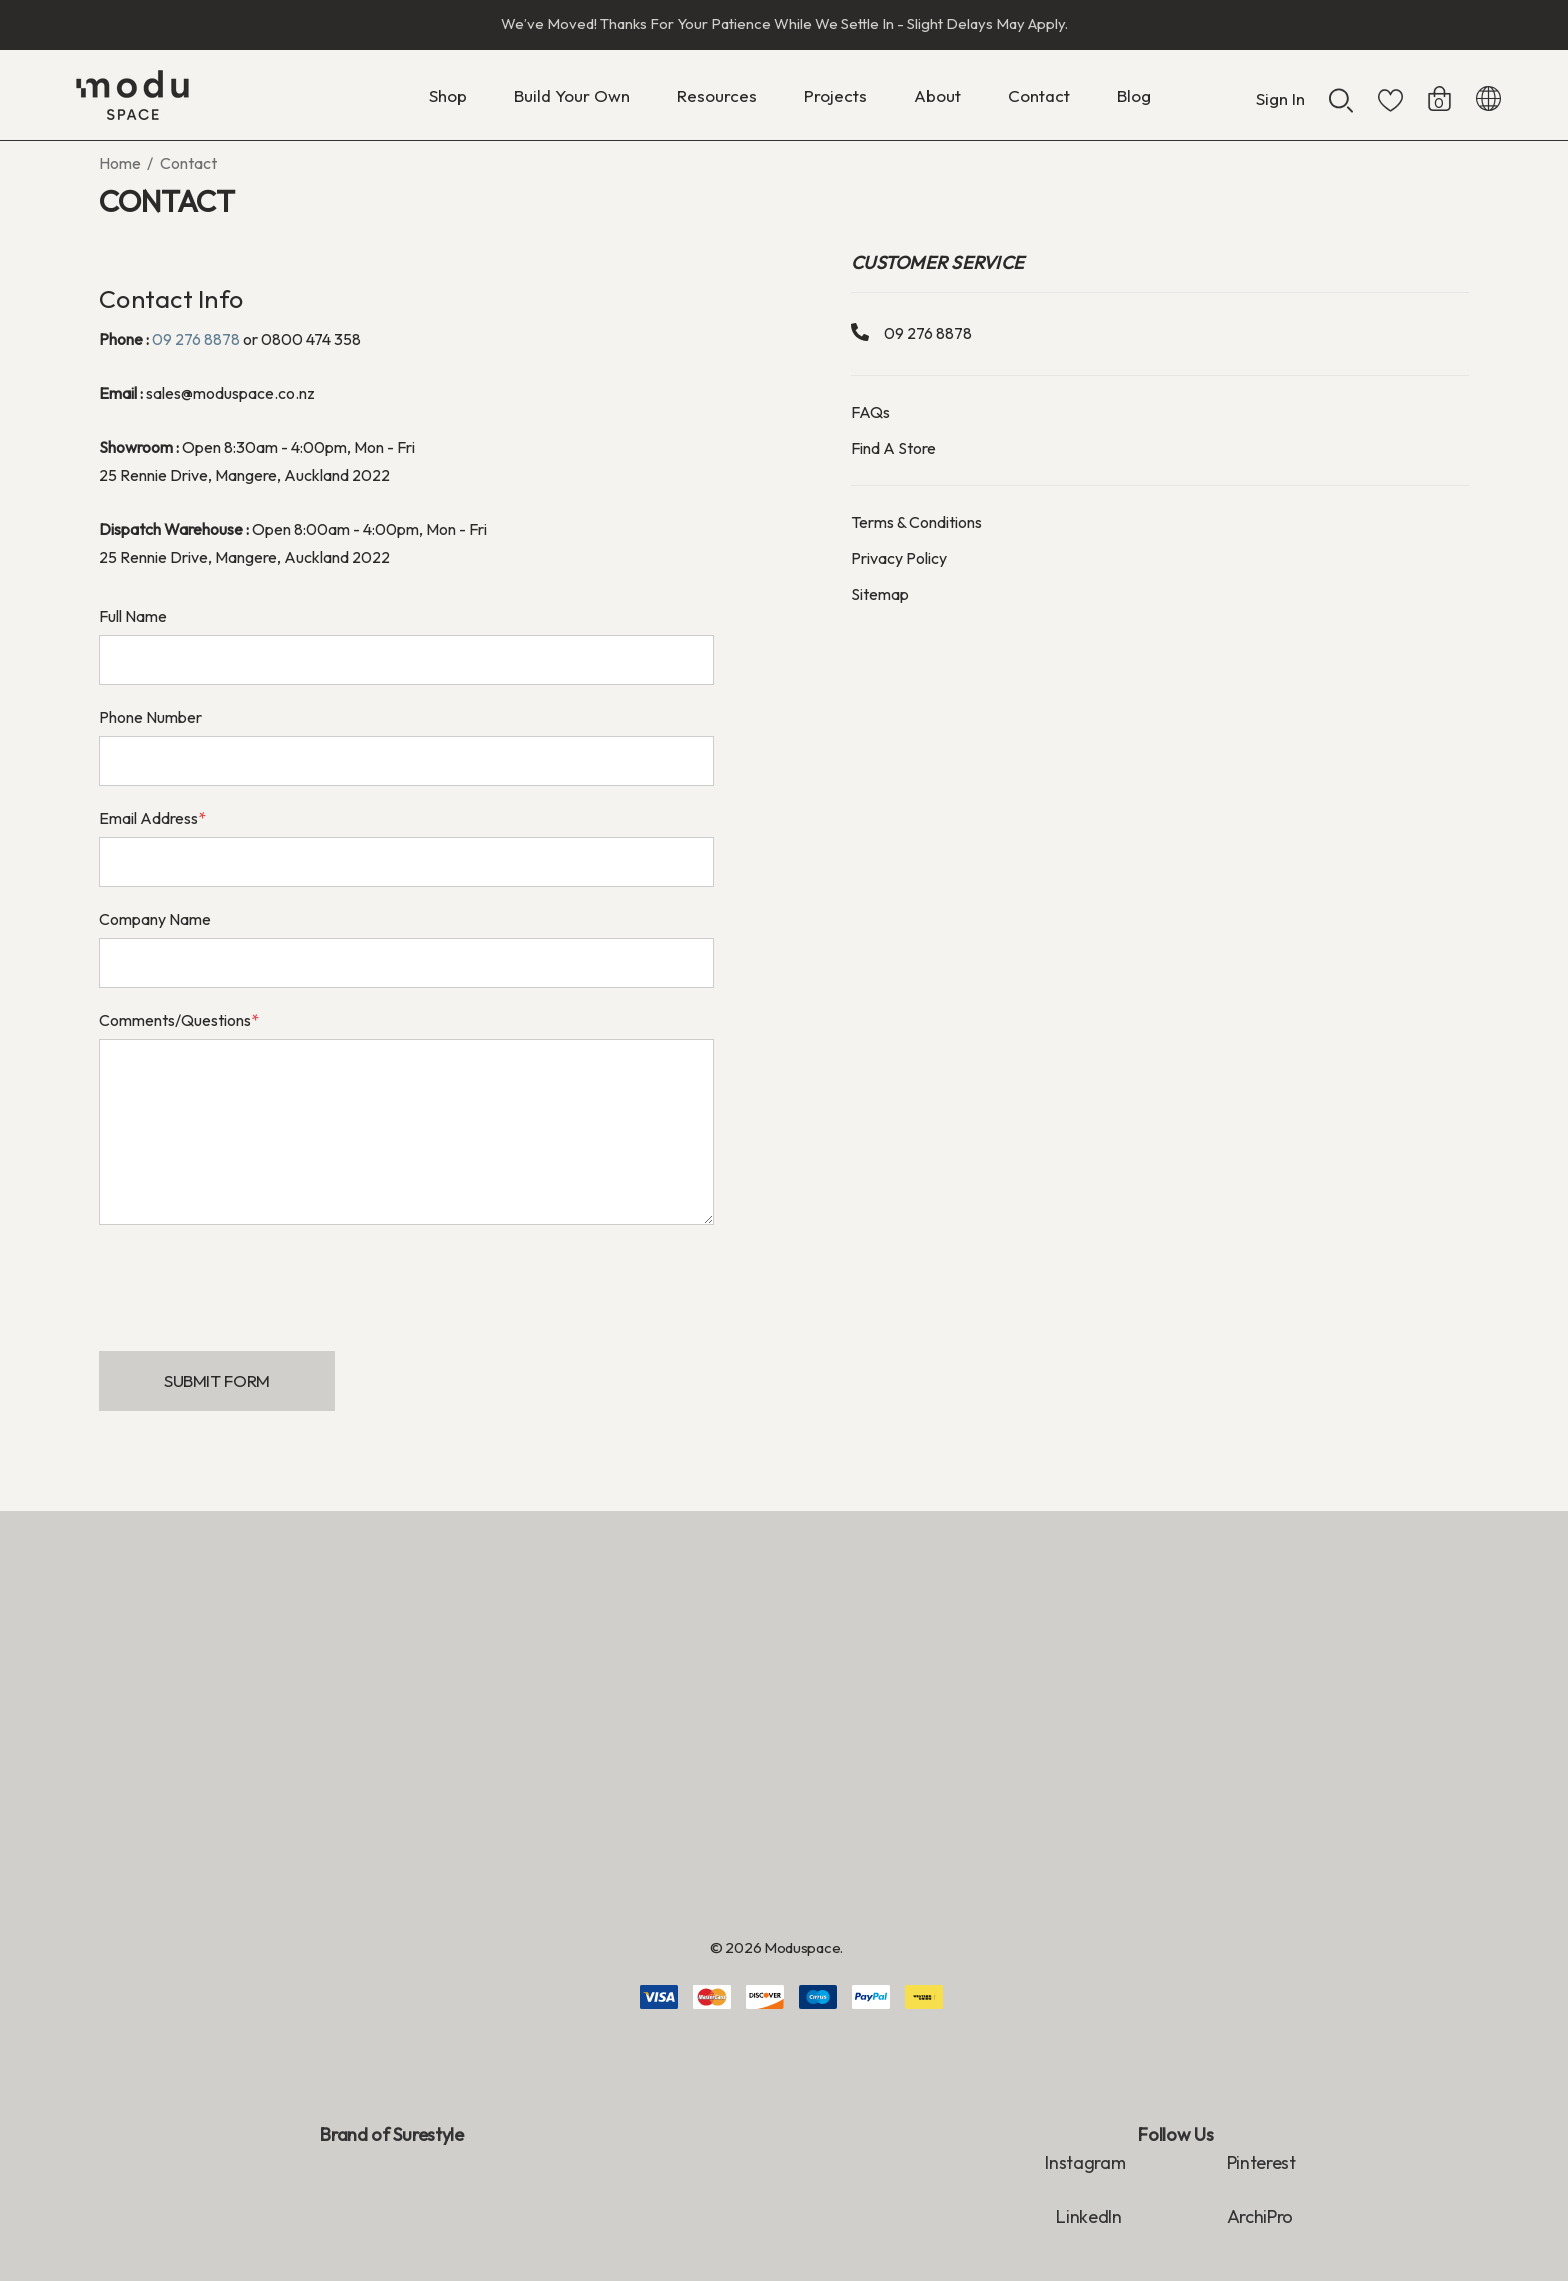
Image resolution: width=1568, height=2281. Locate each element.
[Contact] (1039, 95)
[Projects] (836, 95)
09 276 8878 (196, 339)
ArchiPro (1260, 2216)
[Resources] (717, 100)
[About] (937, 100)
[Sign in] (1280, 89)
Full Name (133, 616)
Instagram (1085, 2162)
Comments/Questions (179, 1020)
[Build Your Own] (572, 100)
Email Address (152, 818)
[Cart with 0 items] (1439, 89)
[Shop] (448, 100)
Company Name (155, 919)
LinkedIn (1090, 2216)
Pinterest (1261, 2162)
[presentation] (251, 1279)
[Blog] (1134, 95)
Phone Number (150, 717)
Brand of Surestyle (391, 2134)
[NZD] (1488, 95)
